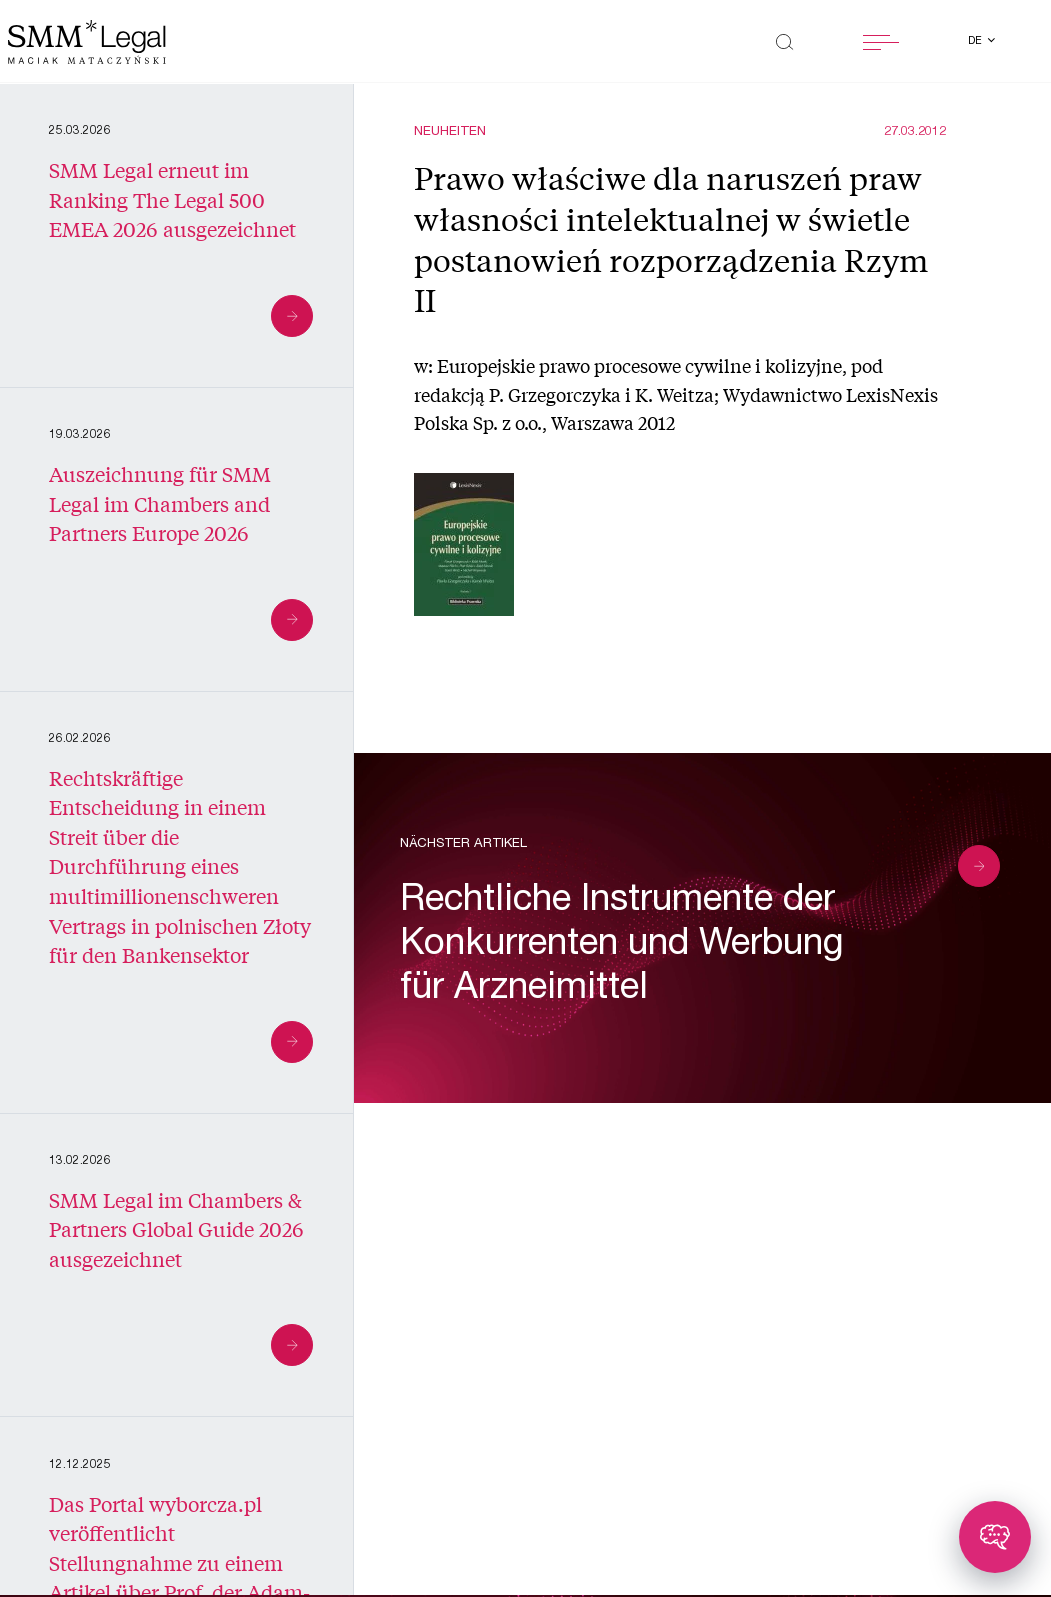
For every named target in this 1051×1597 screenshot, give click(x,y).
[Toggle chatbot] (995, 1537)
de (976, 41)
